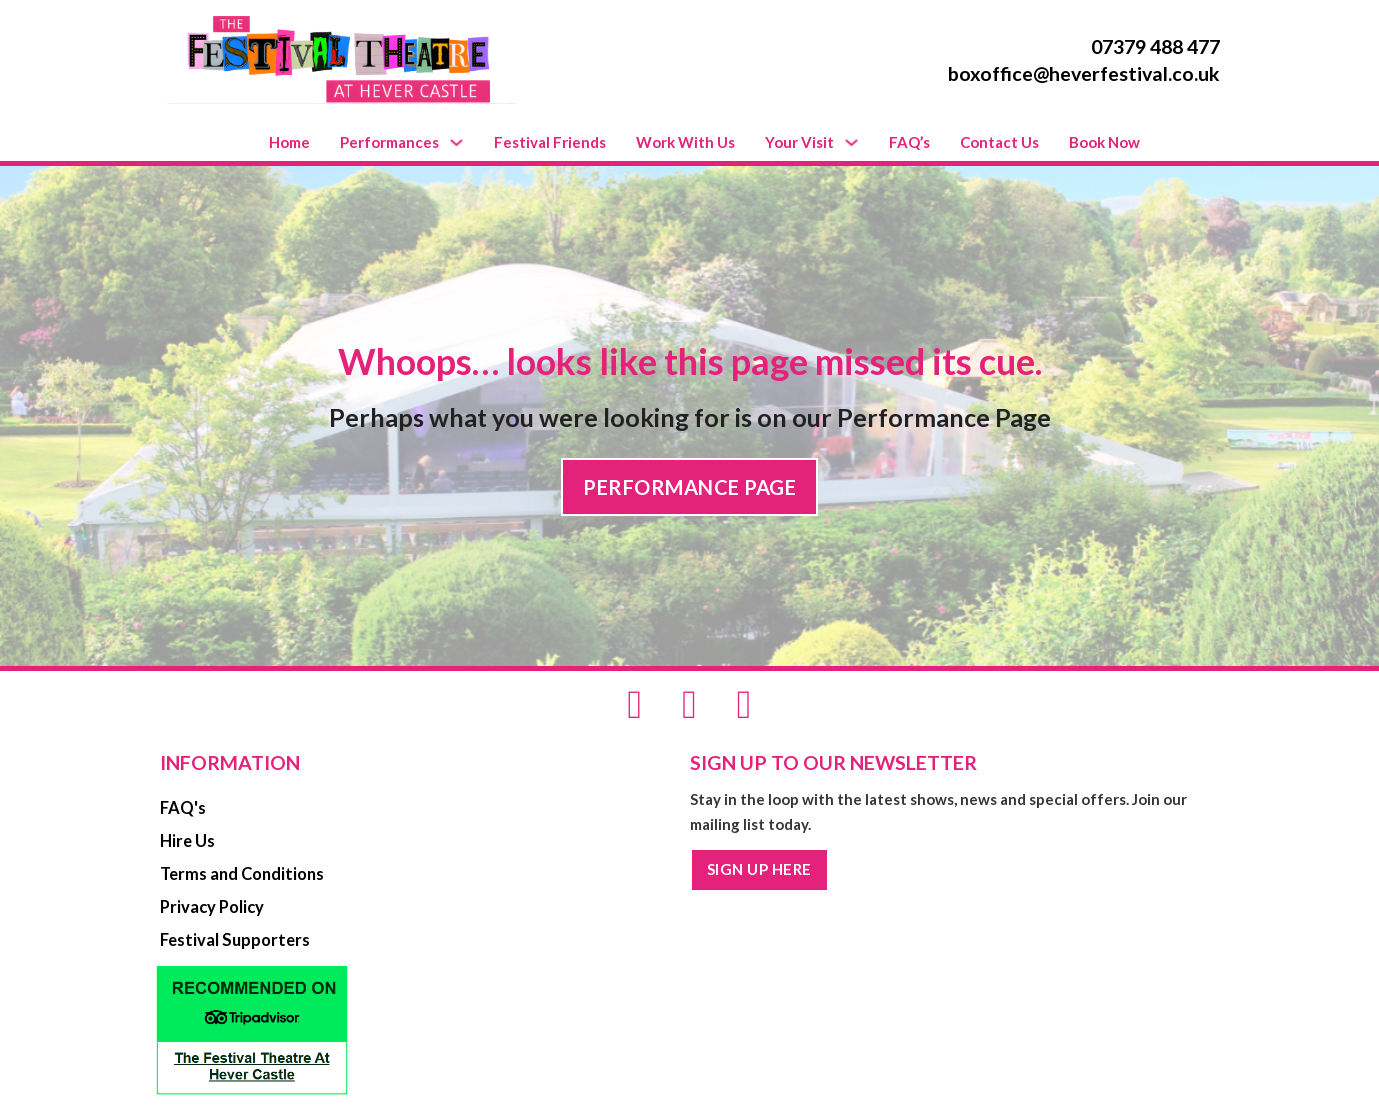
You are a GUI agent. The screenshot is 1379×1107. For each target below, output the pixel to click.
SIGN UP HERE (759, 869)
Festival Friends (550, 142)
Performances (389, 142)
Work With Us (685, 142)
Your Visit (799, 142)
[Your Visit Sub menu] (851, 142)
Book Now (1104, 142)
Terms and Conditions (242, 874)
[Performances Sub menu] (456, 142)
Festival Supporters (235, 940)
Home (289, 142)
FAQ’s (909, 142)
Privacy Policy (212, 907)
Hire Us (187, 841)
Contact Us (999, 142)
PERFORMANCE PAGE (689, 487)
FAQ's (183, 808)
